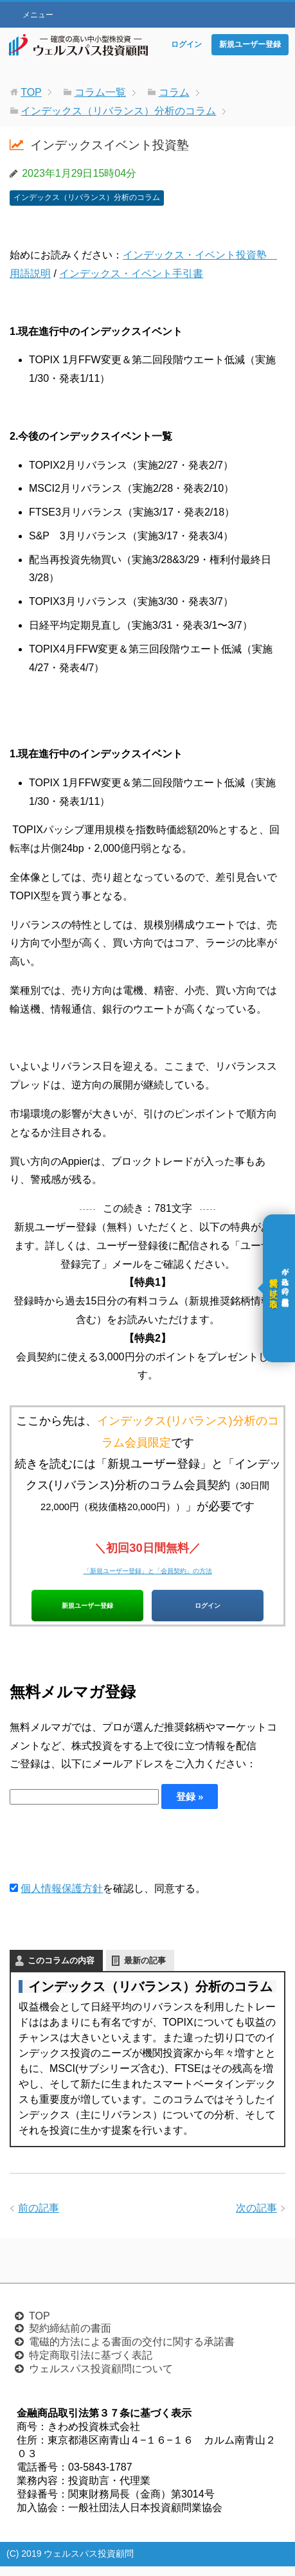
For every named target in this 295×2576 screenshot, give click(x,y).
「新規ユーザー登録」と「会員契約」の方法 (148, 1569)
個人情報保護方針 (62, 1898)
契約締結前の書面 (70, 2337)
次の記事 (256, 2217)
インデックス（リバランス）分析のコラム (86, 197)
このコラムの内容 (61, 1970)
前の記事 (38, 2217)
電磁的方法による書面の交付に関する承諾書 (132, 2351)
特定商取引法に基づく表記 (90, 2364)
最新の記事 (145, 1970)
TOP (39, 2325)
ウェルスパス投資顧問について (101, 2378)
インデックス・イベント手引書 (131, 273)
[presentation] (107, 1855)
